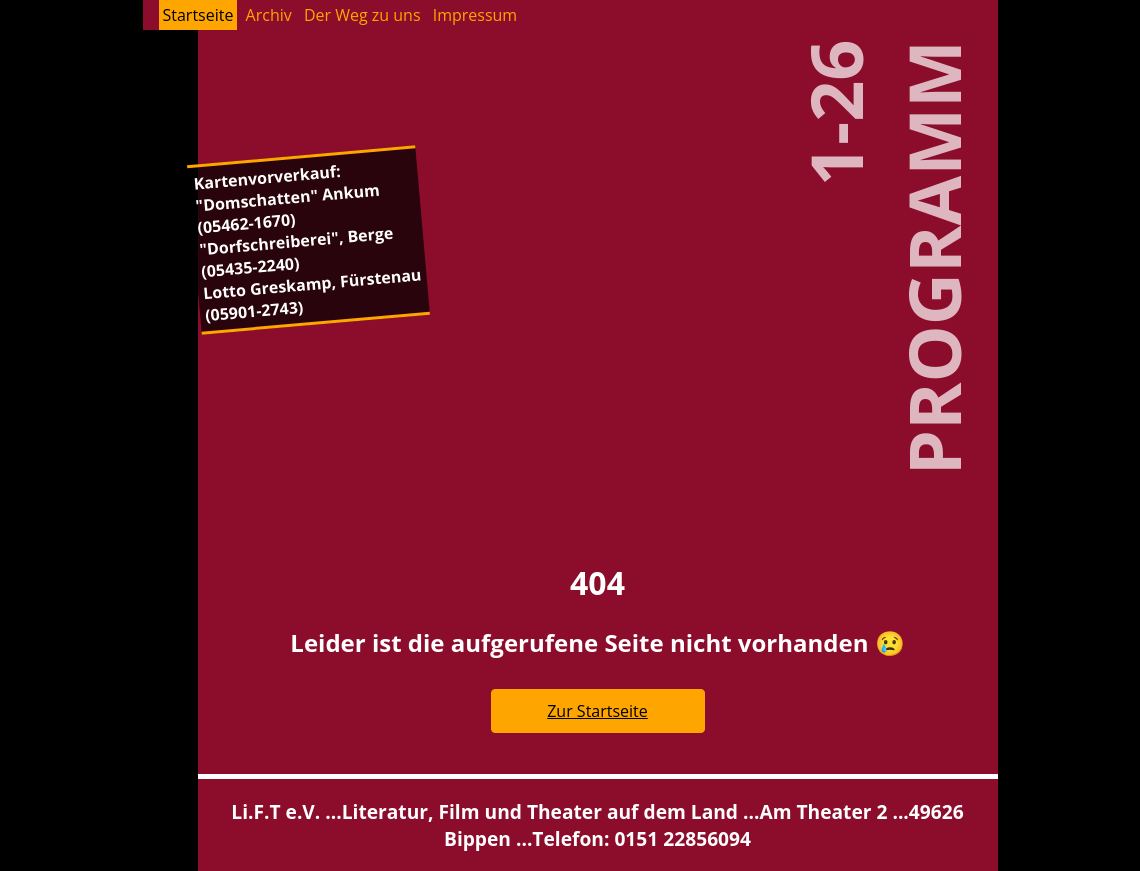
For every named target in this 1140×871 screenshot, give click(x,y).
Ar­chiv (269, 15)
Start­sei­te (198, 15)
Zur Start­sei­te (597, 711)
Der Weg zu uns (362, 15)
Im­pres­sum (475, 15)
